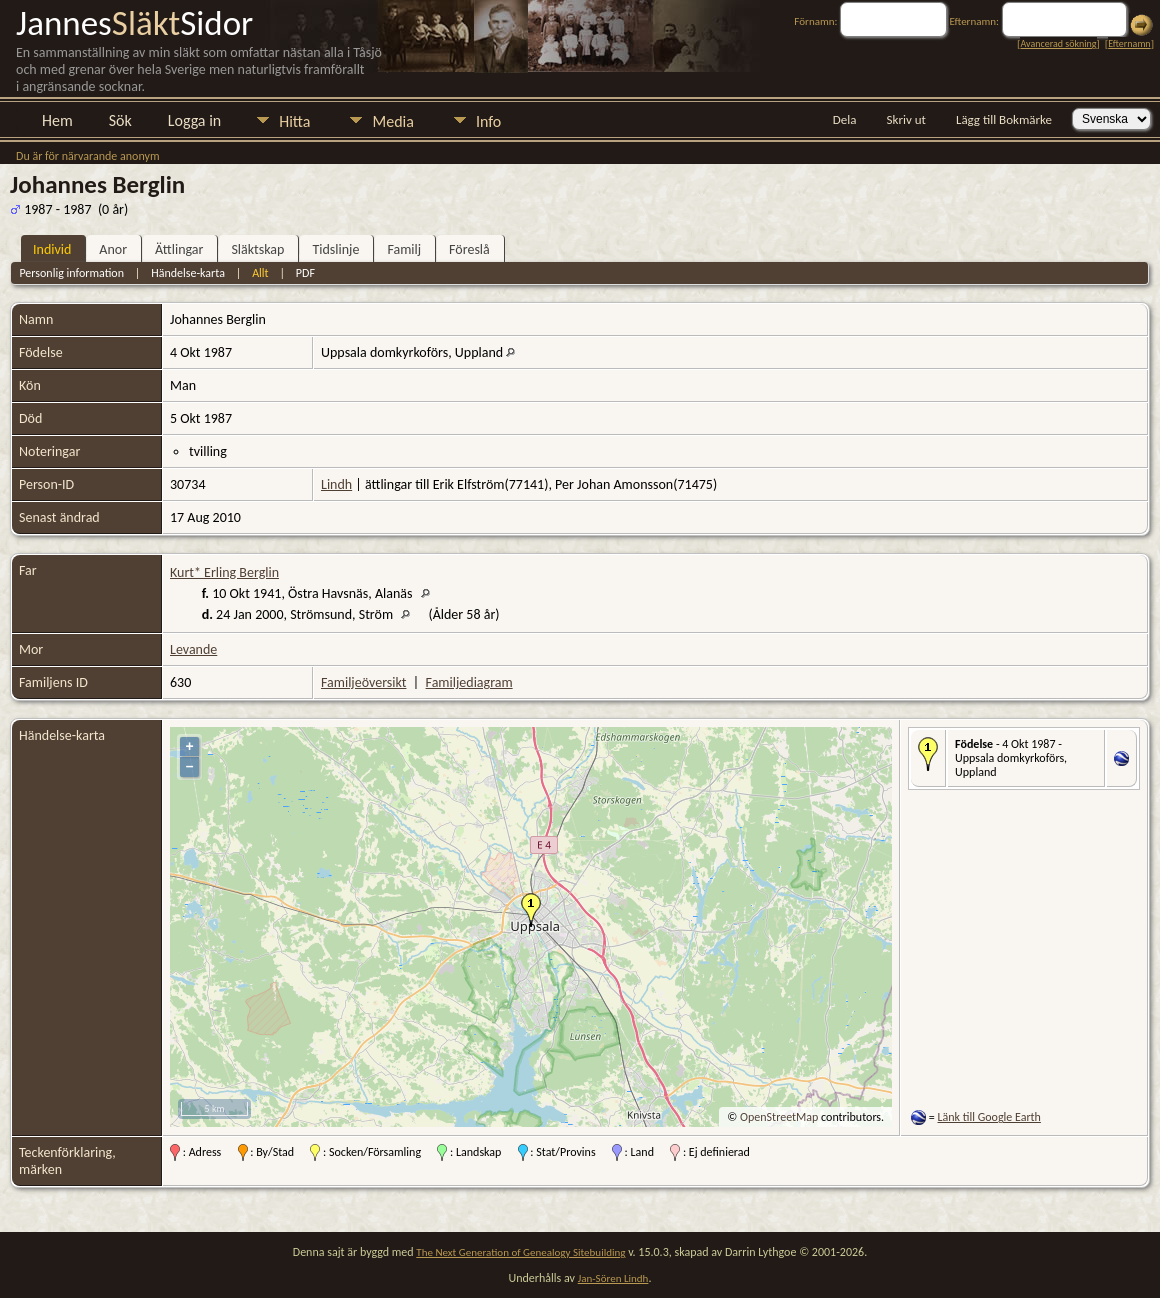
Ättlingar (179, 249)
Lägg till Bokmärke (1004, 119)
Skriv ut (906, 119)
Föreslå (469, 249)
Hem (57, 120)
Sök (120, 120)
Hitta (294, 121)
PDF (305, 273)
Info (488, 121)
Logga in (194, 120)
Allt (260, 273)
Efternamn (1129, 43)
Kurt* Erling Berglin (224, 572)
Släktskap (257, 249)
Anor (113, 249)
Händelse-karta (188, 273)
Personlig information (71, 273)
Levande (193, 649)
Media (392, 121)
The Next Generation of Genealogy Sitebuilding (520, 1252)
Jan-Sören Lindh (613, 1278)
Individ (52, 249)
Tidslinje (335, 249)
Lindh (336, 484)
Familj (404, 249)
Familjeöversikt (363, 682)
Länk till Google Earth (989, 1117)
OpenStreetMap (779, 1117)
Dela (845, 119)
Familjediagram (469, 682)
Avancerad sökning (1058, 43)
